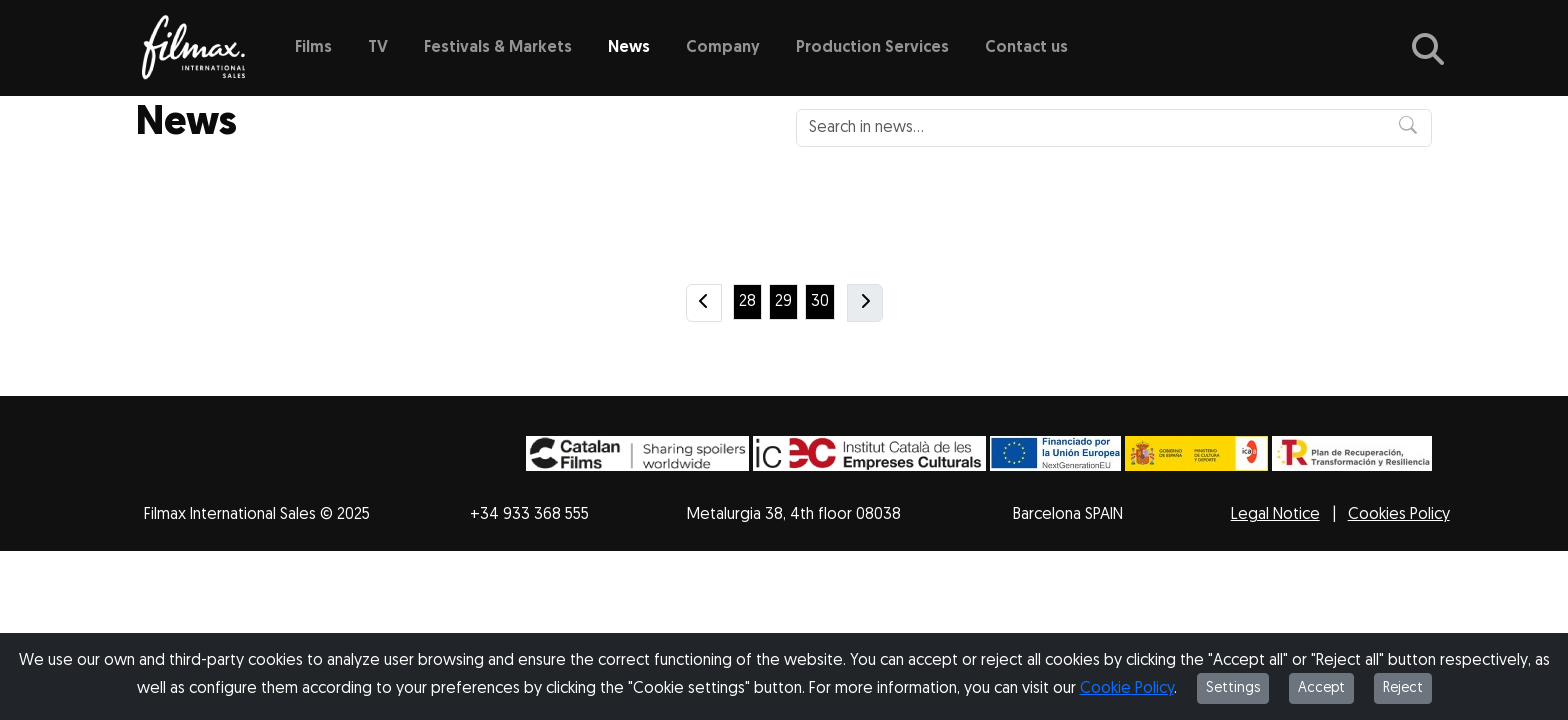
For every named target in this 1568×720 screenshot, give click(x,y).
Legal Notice (1275, 515)
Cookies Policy (1399, 515)
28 (747, 302)
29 (783, 302)
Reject (1403, 688)
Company (723, 48)
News (629, 48)
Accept (1321, 688)
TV (378, 48)
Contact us (1026, 48)
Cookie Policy (1127, 689)
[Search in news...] (1114, 128)
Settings (1233, 688)
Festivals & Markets (498, 48)
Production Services (872, 48)
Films (313, 48)
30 (820, 302)
